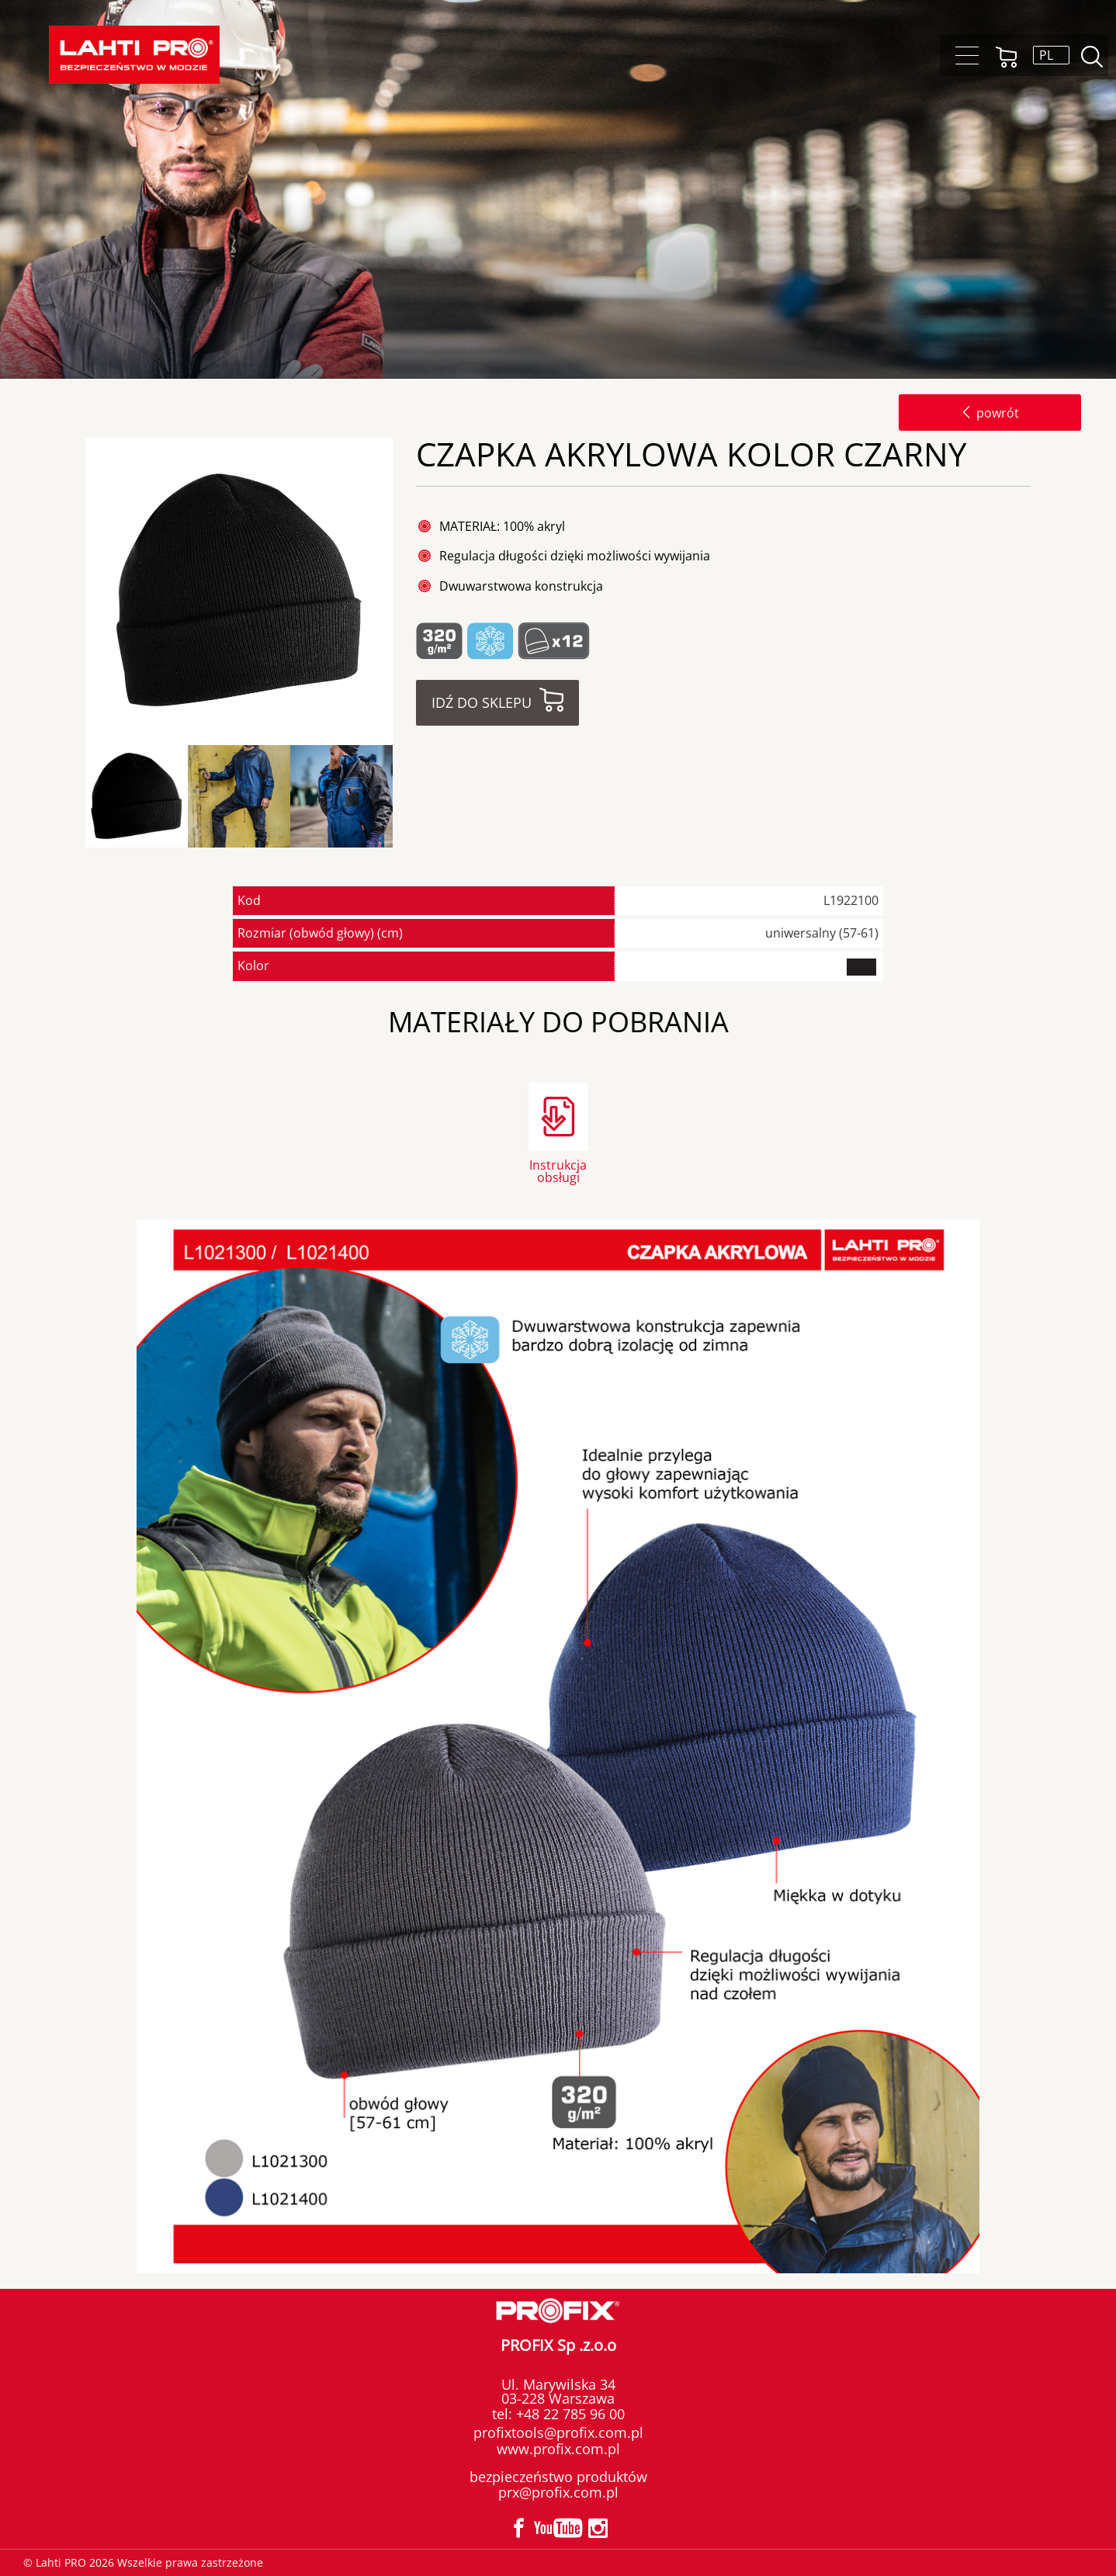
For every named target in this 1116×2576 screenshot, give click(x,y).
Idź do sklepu (481, 702)
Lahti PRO (134, 55)
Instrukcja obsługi (558, 1170)
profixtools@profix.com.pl (558, 2432)
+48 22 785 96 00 (568, 2413)
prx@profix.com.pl (558, 2492)
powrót (990, 412)
